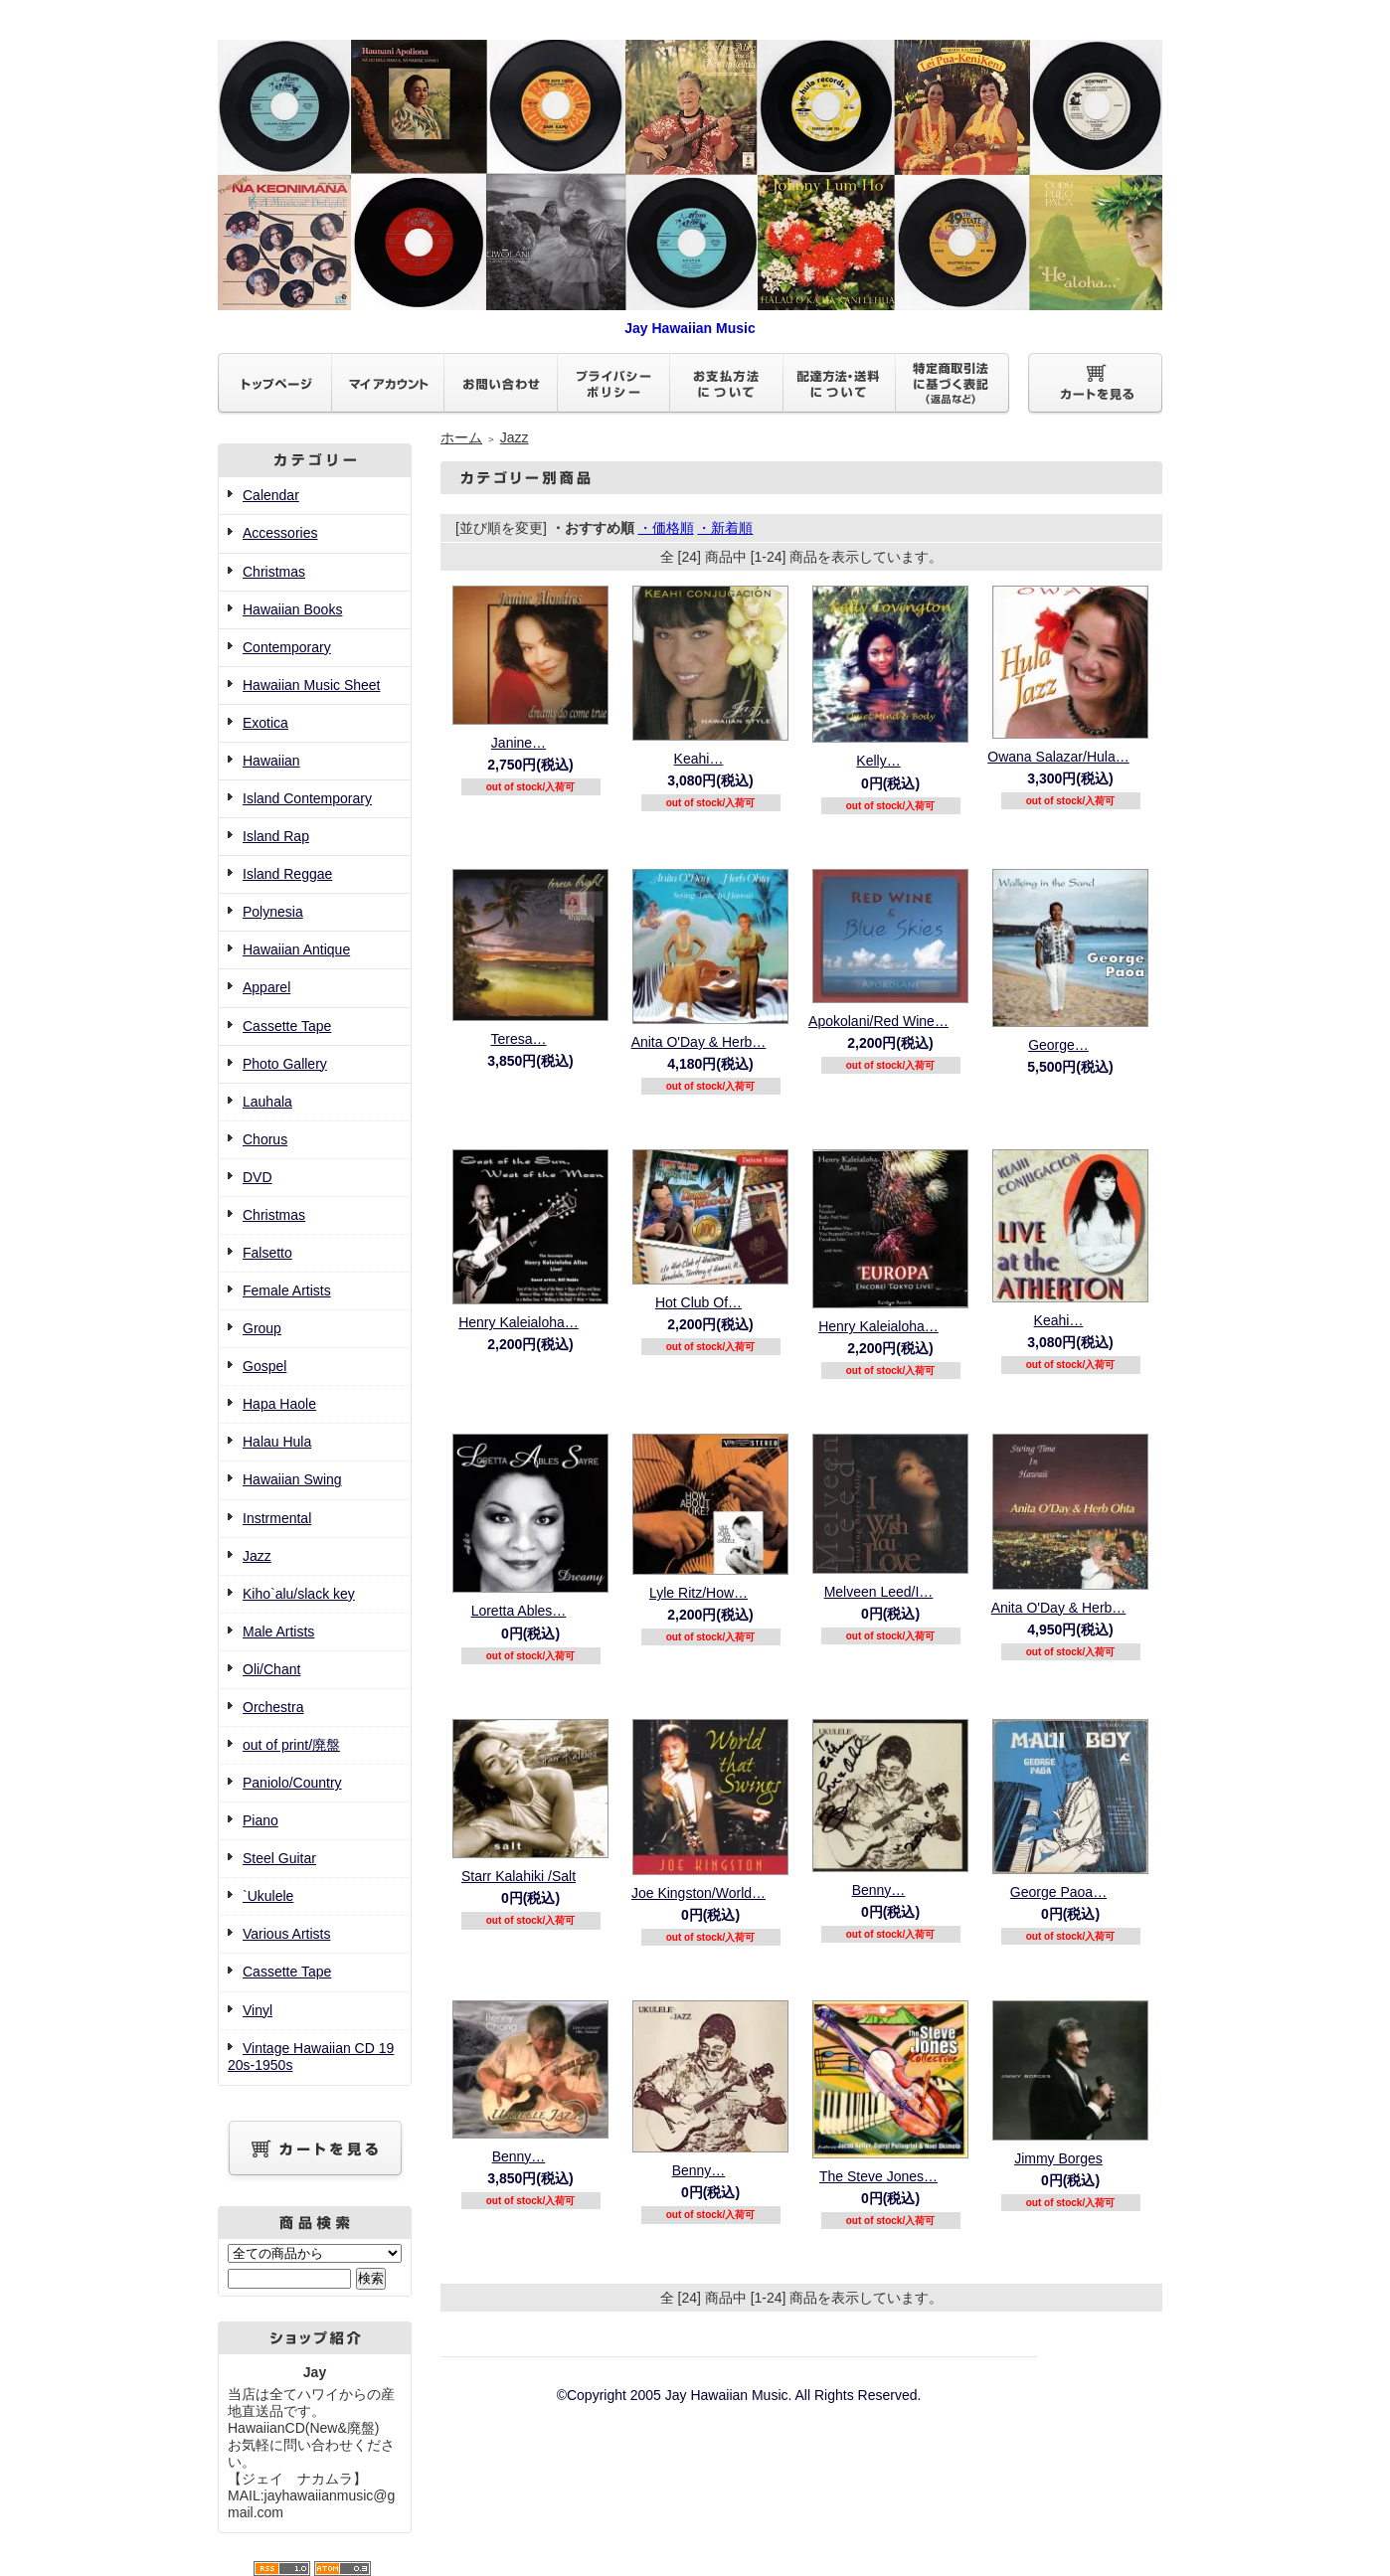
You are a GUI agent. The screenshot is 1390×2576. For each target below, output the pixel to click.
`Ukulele (268, 1896)
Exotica (265, 723)
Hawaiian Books (292, 609)
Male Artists (278, 1631)
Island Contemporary (307, 798)
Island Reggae (287, 874)
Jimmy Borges (1058, 2158)
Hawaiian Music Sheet (312, 685)
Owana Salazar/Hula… (1058, 757)
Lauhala (267, 1102)
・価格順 (666, 528)
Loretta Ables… (519, 1611)
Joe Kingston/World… (698, 1893)
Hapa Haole (279, 1404)
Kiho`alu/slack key (299, 1594)
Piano (260, 1820)
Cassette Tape (287, 1026)
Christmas (274, 572)
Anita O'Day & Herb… (699, 1042)
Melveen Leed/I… (879, 1592)
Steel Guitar (279, 1858)
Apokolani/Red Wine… (878, 1021)
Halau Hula (277, 1442)
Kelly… (878, 761)
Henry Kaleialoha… (518, 1322)
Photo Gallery (285, 1064)
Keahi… (699, 759)
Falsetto (267, 1253)
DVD (257, 1177)
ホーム (461, 437)
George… (1058, 1045)
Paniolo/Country (292, 1783)
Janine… (518, 743)
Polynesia (273, 912)
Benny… (879, 1890)
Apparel (266, 987)
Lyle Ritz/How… (698, 1593)
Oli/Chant (271, 1669)
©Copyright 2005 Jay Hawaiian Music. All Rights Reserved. (739, 2395)
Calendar (271, 495)
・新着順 (725, 528)
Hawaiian (271, 761)
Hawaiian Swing (292, 1479)
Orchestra (273, 1707)
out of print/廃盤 (291, 1745)
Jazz (257, 1556)
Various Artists (286, 1934)
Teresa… (518, 1039)
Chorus (265, 1139)
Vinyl (257, 2010)
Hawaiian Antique (296, 949)
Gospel (264, 1366)
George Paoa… (1058, 1892)
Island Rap (276, 836)
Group (262, 1328)
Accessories (280, 533)
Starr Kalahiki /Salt (518, 1876)
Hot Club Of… (698, 1302)
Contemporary (287, 647)
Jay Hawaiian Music (690, 319)
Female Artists (287, 1290)
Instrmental (277, 1518)
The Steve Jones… (878, 2176)
